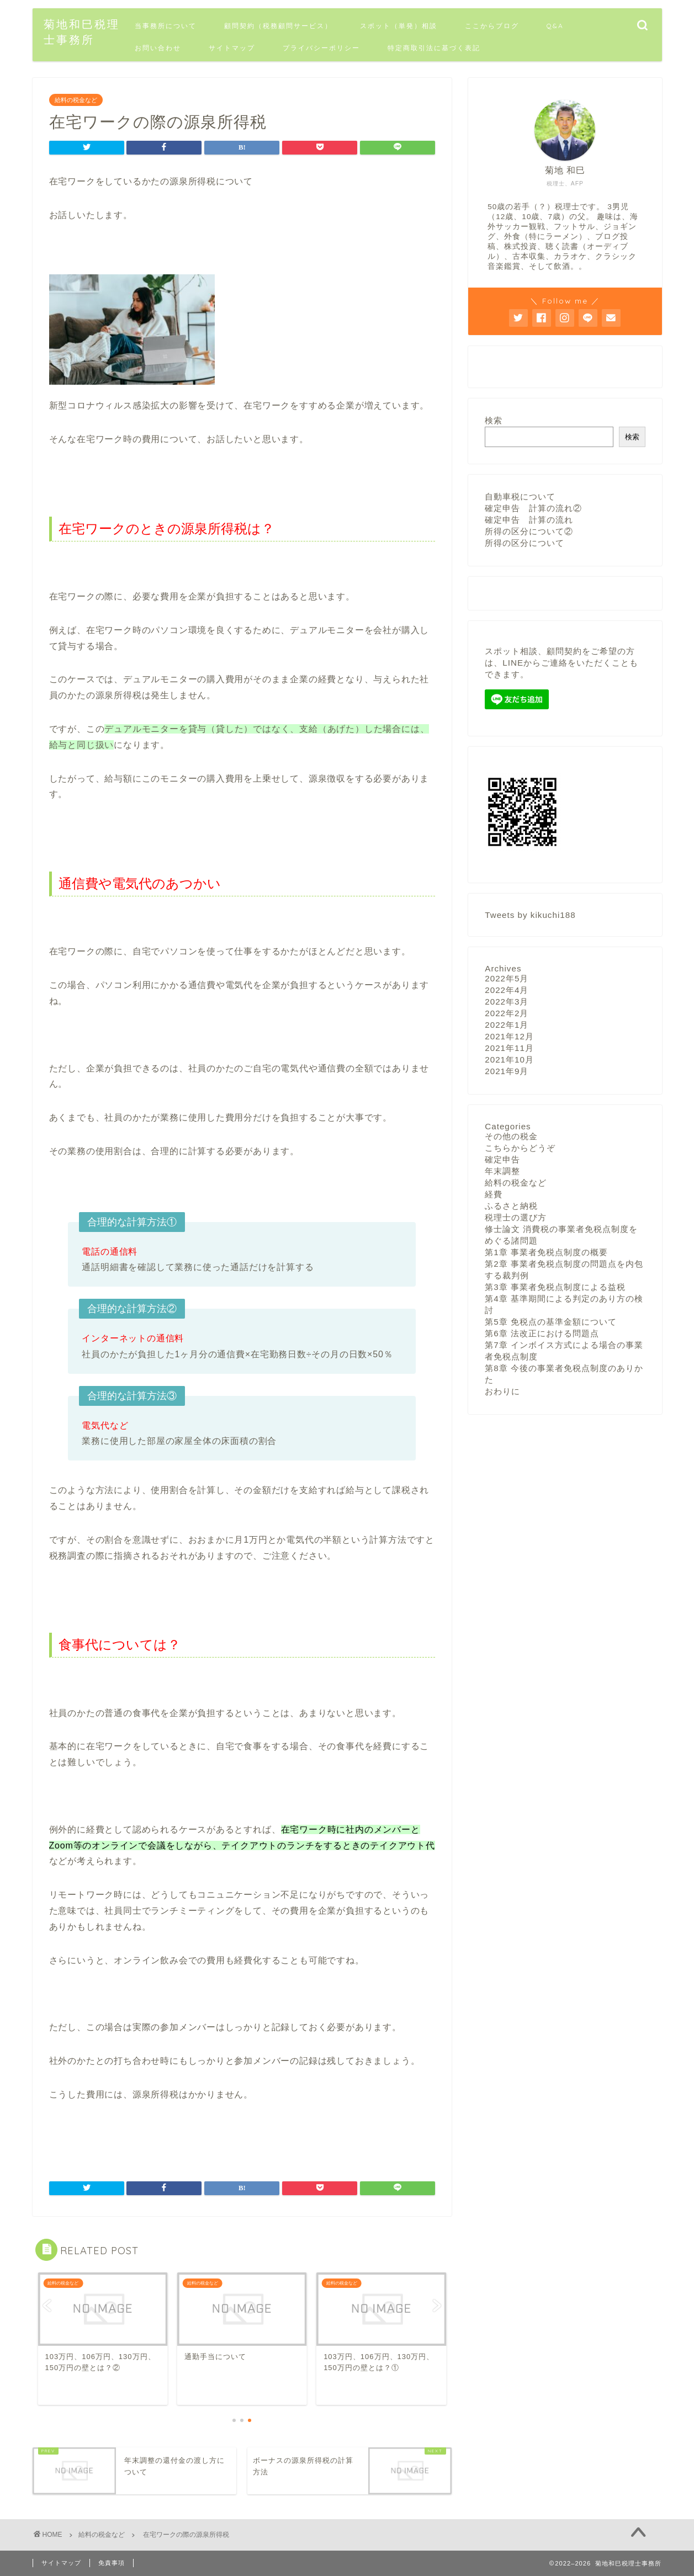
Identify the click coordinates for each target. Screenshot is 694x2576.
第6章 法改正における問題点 (542, 1332)
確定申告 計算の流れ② (533, 508)
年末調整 (502, 1170)
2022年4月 (506, 989)
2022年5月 (506, 977)
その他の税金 (511, 1135)
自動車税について (520, 496)
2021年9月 (506, 1070)
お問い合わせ (158, 48)
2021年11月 (509, 1047)
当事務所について (166, 26)
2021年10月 (509, 1059)
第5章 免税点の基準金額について (551, 1321)
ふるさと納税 (511, 1205)
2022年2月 (506, 1012)
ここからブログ (492, 26)
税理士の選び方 (516, 1216)
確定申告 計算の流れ (529, 519)
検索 (493, 420)
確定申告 (502, 1159)
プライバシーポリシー (321, 48)
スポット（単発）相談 (398, 26)
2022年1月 (506, 1024)
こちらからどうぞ (520, 1147)
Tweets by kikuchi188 (530, 914)
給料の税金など (76, 100)
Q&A (555, 26)
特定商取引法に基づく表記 (434, 48)
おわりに (502, 1390)
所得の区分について (524, 543)
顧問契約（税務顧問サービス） (278, 26)
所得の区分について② (529, 531)
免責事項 (111, 2562)
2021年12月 (509, 1035)
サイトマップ (232, 48)
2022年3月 (506, 1001)
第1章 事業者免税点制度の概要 (546, 1251)
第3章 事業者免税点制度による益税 (555, 1286)
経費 (493, 1193)
